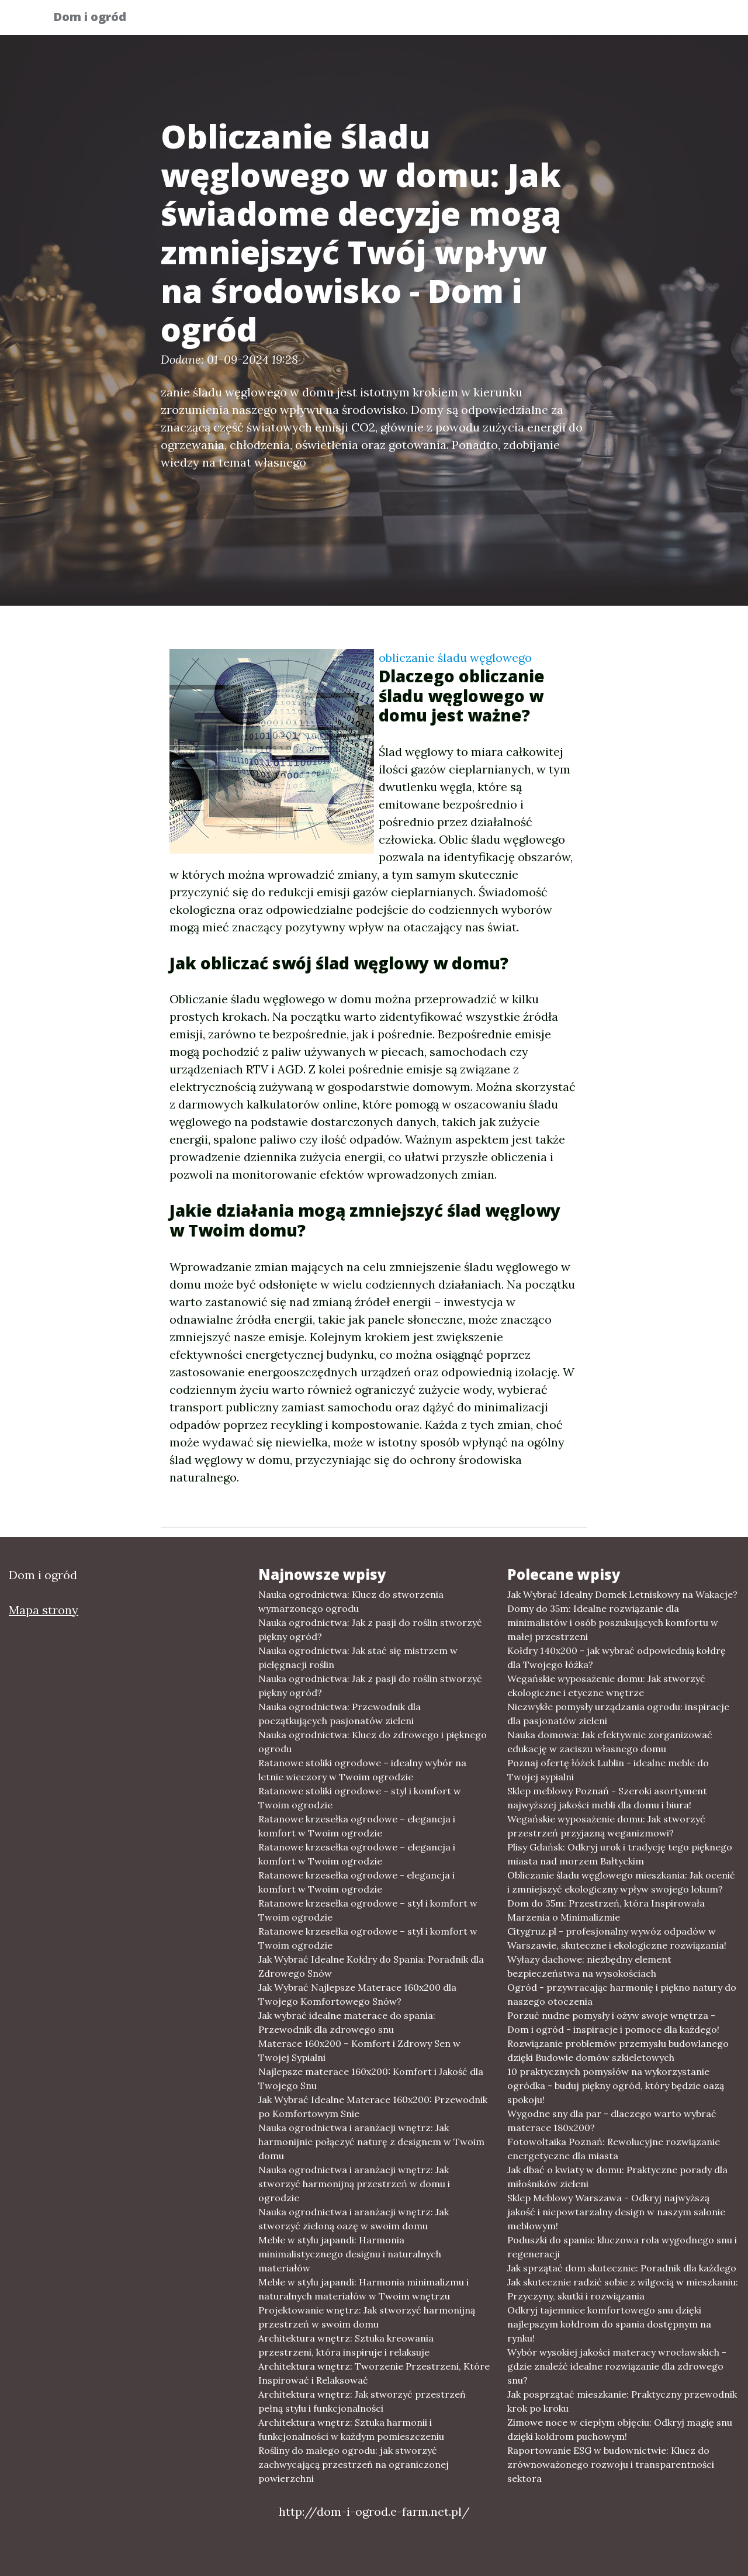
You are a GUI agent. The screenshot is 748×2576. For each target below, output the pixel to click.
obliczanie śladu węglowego (455, 657)
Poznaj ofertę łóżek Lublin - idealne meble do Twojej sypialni (608, 1770)
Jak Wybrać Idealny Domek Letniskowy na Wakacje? (622, 1594)
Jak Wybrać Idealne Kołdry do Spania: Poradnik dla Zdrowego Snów (371, 1966)
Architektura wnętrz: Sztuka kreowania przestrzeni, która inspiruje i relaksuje (346, 2345)
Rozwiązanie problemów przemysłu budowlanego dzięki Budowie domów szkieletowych (618, 2050)
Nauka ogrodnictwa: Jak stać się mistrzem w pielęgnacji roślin (358, 1657)
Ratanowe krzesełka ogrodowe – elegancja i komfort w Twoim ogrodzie (356, 1826)
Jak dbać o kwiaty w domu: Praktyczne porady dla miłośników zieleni (617, 2177)
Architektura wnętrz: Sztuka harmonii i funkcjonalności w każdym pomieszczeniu (351, 2429)
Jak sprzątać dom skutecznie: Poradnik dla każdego (621, 2268)
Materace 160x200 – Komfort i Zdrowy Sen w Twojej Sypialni (359, 2050)
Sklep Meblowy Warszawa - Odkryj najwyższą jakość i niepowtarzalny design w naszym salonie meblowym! (616, 2212)
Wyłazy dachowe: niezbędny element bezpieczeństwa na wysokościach (589, 1966)
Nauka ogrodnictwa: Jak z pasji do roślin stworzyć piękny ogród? (370, 1629)
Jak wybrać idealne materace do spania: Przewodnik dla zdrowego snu (346, 2022)
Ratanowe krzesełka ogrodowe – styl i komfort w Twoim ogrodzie (367, 1910)
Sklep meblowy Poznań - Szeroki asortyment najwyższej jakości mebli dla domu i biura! (607, 1798)
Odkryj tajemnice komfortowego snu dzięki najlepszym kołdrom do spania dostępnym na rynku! (609, 2324)
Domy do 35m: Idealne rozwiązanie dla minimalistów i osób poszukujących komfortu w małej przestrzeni (612, 1622)
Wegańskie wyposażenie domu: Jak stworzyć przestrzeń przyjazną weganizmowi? (606, 1826)
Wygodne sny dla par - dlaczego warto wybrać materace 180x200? (611, 2120)
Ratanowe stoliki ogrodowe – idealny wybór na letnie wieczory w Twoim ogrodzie (362, 1770)
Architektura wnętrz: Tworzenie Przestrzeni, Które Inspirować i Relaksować (374, 2373)
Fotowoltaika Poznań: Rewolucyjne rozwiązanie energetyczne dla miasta (613, 2148)
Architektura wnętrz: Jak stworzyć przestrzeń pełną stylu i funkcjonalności (362, 2401)
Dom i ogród (97, 19)
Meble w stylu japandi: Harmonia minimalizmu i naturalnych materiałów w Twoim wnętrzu (363, 2289)
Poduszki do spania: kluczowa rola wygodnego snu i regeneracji (622, 2247)
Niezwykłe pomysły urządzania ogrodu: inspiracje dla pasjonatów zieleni (618, 1713)
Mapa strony (43, 1610)
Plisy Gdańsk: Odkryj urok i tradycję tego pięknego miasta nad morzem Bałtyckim (619, 1854)
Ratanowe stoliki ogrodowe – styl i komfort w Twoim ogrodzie (359, 1798)
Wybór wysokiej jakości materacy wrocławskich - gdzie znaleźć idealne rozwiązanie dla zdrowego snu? (616, 2366)
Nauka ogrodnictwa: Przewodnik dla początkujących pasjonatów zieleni (339, 1713)
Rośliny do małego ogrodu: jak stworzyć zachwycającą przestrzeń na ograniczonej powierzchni (353, 2464)
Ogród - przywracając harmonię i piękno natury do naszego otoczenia (621, 1994)
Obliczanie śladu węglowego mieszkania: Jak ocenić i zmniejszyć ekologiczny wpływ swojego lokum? (621, 1882)
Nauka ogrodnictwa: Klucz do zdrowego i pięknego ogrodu (372, 1742)
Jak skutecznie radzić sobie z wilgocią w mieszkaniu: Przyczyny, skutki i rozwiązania (622, 2289)
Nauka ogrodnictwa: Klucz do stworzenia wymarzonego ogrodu (351, 1601)
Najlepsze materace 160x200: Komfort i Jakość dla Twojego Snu (370, 2078)
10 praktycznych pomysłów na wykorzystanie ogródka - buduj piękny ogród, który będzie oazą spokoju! (615, 2085)
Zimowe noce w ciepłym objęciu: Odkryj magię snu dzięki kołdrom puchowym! (619, 2429)
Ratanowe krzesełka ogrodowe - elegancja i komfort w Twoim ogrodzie (356, 1882)
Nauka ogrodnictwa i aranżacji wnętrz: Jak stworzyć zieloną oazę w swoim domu (353, 2219)
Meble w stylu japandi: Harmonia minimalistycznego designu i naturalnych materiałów (349, 2254)
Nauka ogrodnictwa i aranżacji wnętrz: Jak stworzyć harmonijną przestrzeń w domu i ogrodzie (354, 2184)
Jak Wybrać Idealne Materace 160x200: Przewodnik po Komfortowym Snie (372, 2106)
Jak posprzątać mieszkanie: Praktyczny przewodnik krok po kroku (622, 2401)
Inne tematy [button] (652, 21)
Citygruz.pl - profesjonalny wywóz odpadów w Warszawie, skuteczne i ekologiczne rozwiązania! (616, 1938)
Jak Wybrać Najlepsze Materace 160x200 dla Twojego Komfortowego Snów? (357, 1994)
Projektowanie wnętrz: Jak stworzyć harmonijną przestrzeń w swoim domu (366, 2317)
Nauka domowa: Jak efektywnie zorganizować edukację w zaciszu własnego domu (609, 1742)
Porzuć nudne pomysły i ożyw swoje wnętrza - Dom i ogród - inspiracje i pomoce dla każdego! (613, 2022)
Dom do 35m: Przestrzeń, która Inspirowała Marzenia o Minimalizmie (606, 1910)
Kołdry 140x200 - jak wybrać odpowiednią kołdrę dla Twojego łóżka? (616, 1657)
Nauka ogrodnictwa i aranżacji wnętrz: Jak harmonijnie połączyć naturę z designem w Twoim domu (371, 2141)
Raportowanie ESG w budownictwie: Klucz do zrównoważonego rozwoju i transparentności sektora (610, 2464)
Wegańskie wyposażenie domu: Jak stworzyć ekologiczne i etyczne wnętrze (606, 1685)
